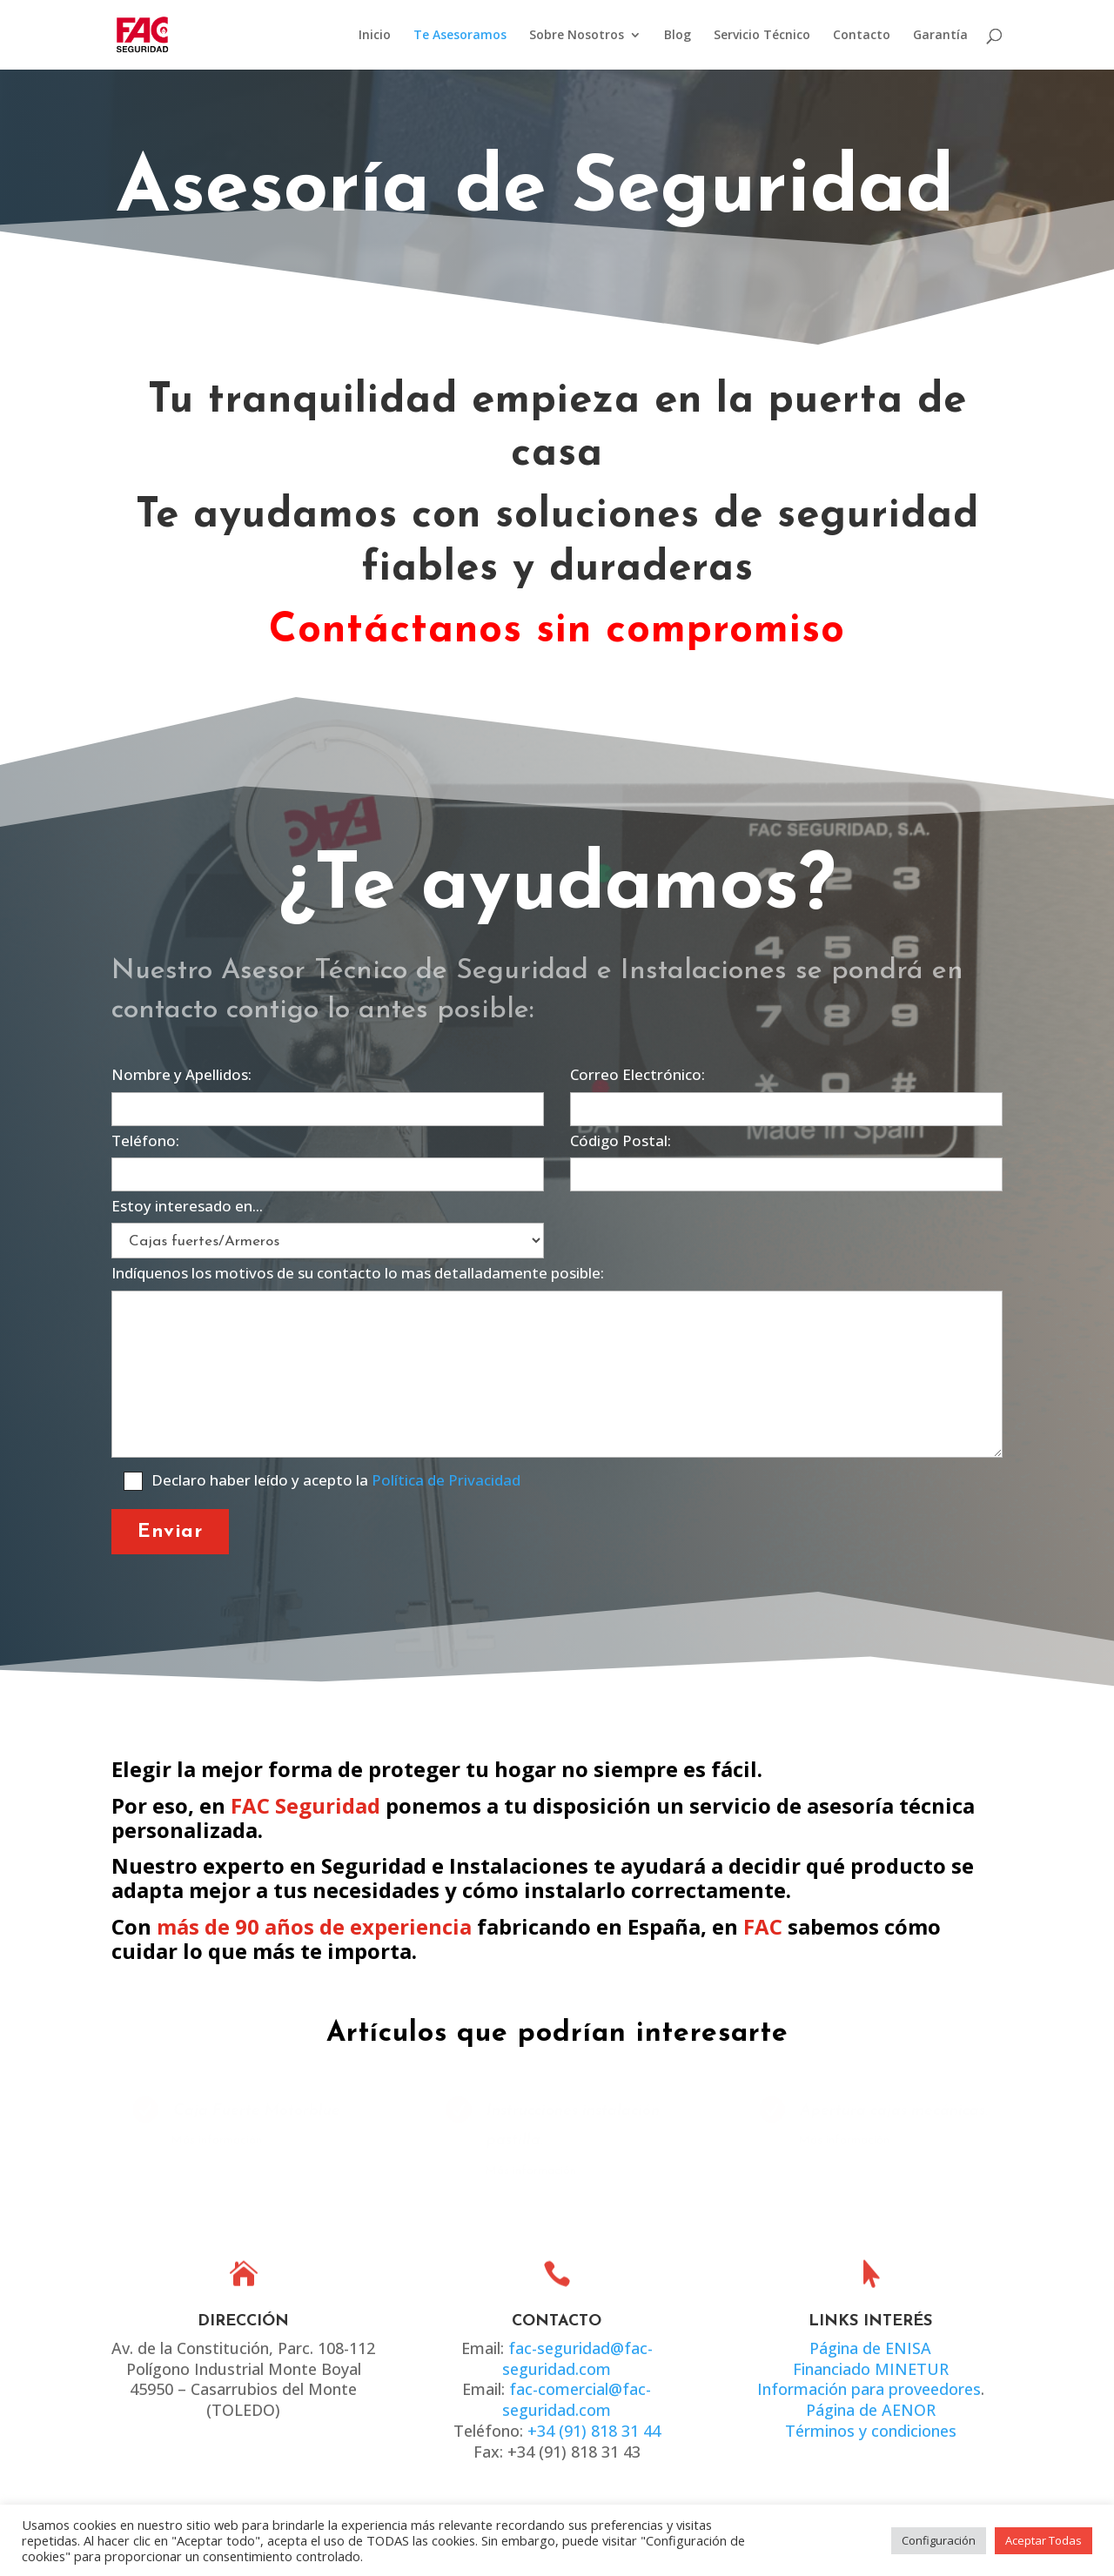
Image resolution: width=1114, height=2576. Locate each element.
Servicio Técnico (762, 36)
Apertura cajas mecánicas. (893, 2111)
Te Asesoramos (460, 36)
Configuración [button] (939, 2540)
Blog (677, 36)
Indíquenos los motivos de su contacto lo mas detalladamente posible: (557, 1362)
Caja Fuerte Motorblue (255, 2111)
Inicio (375, 36)
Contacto (861, 36)
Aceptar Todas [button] (1043, 2540)
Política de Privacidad (446, 1480)
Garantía (940, 36)
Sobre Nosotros (576, 36)
